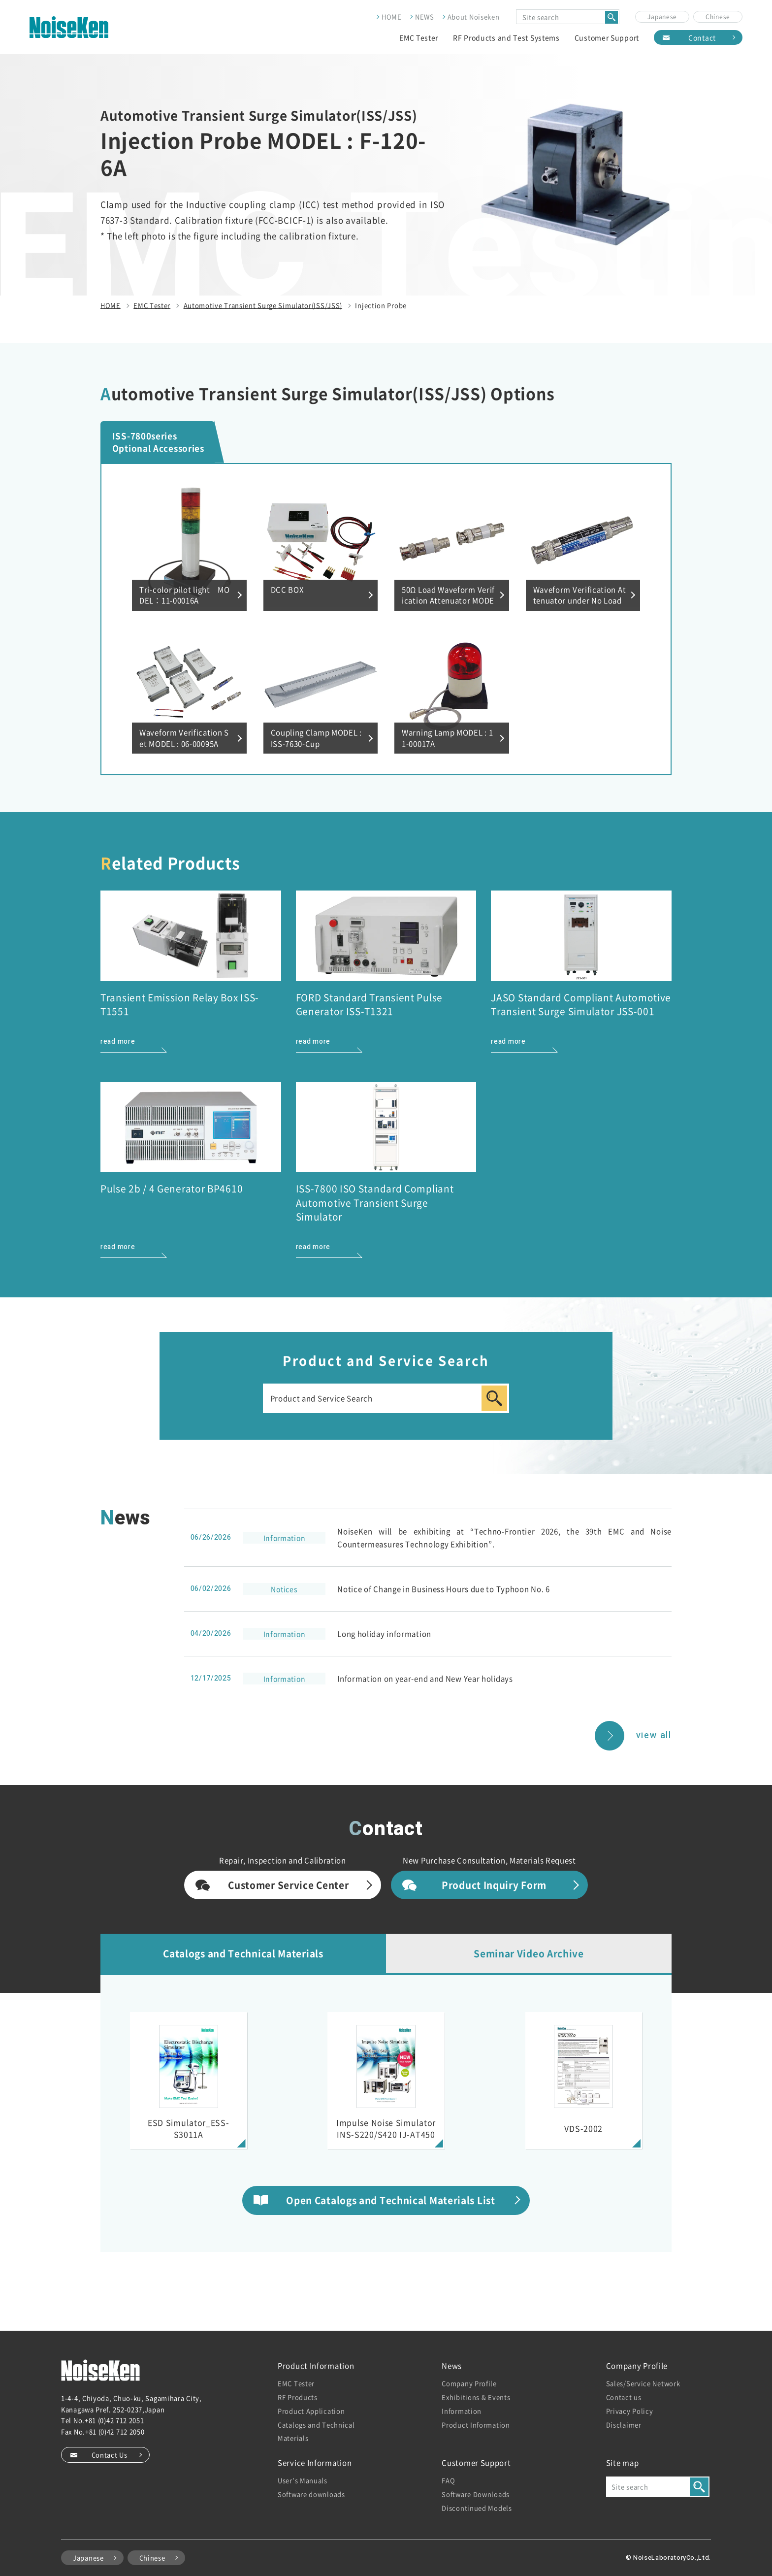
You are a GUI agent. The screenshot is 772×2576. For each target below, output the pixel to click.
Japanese (662, 16)
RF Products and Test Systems (506, 37)
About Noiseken (474, 16)
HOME (392, 16)
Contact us (624, 2397)
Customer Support (607, 37)
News (452, 2365)
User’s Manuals (302, 2480)
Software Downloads (476, 2494)
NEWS (424, 16)
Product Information (316, 2365)
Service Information (315, 2462)
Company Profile (469, 2383)
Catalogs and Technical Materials (243, 1953)
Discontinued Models (477, 2507)
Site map (622, 2462)
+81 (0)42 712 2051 (114, 2420)
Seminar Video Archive (529, 1953)
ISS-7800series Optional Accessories (158, 442)
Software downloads (311, 2494)
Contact (702, 37)
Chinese (718, 16)
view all (654, 1735)
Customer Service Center (288, 1884)
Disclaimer (624, 2424)
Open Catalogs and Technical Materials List (390, 2200)
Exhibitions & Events (476, 2397)
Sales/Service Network (643, 2383)
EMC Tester (418, 37)
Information (462, 2410)
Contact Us (110, 2454)
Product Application (311, 2410)
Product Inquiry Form (494, 1884)
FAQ (448, 2480)
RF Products (298, 2397)
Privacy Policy (629, 2410)
